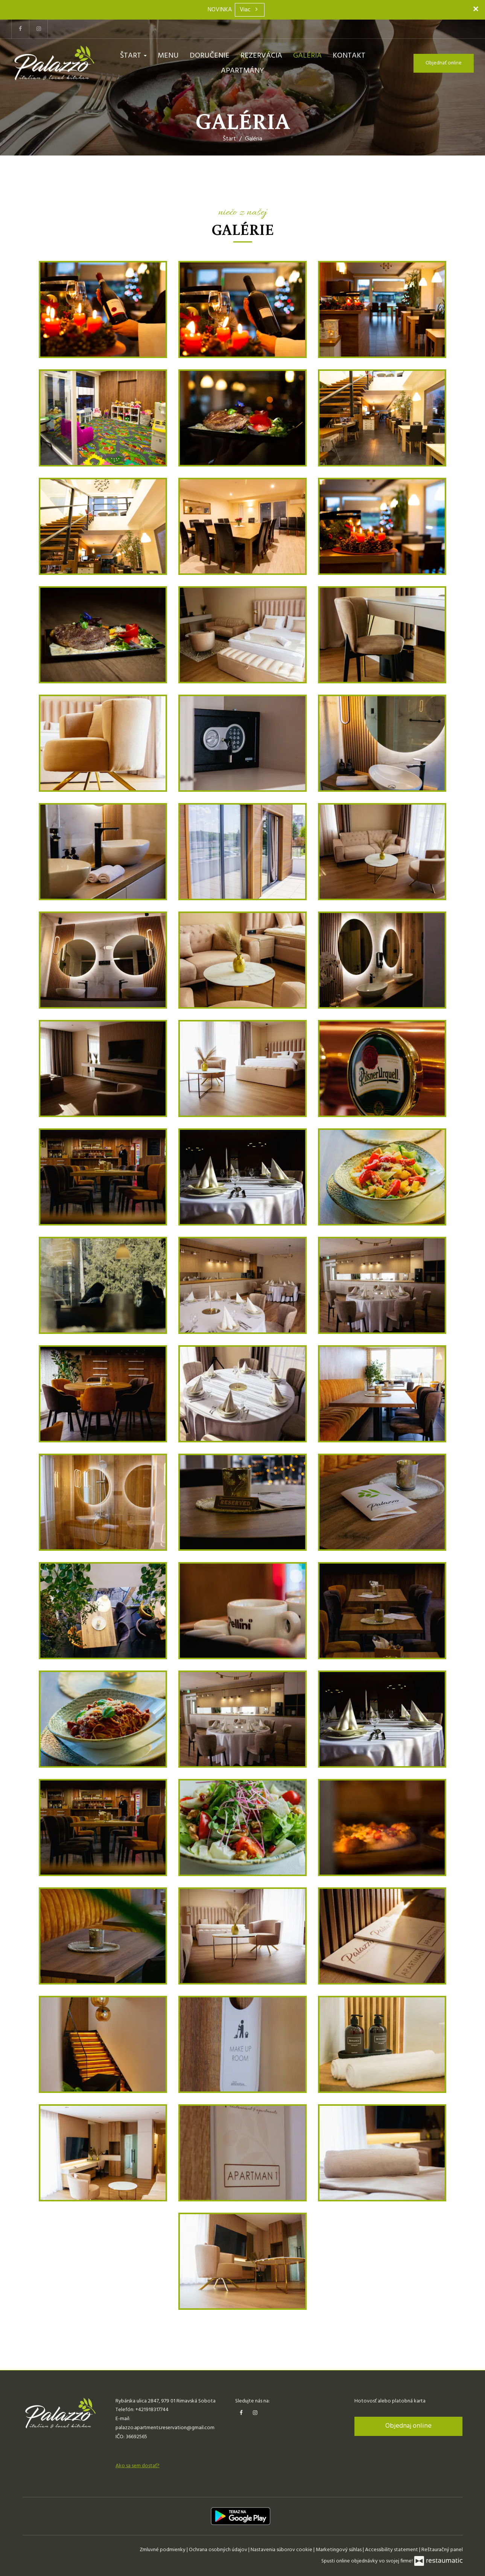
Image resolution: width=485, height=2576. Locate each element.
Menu (168, 56)
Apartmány (242, 71)
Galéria (307, 56)
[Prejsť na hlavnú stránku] (54, 63)
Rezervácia (261, 56)
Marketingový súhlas (339, 2550)
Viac (250, 10)
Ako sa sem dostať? (138, 2466)
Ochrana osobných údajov (218, 2550)
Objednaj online (408, 2426)
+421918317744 (152, 2409)
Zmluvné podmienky (163, 2550)
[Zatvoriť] (475, 9)
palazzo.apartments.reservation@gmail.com (165, 2428)
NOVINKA (220, 10)
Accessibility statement (392, 2550)
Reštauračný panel (442, 2550)
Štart (133, 56)
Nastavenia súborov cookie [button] (282, 2550)
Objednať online (444, 63)
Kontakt (349, 56)
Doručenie (210, 56)
